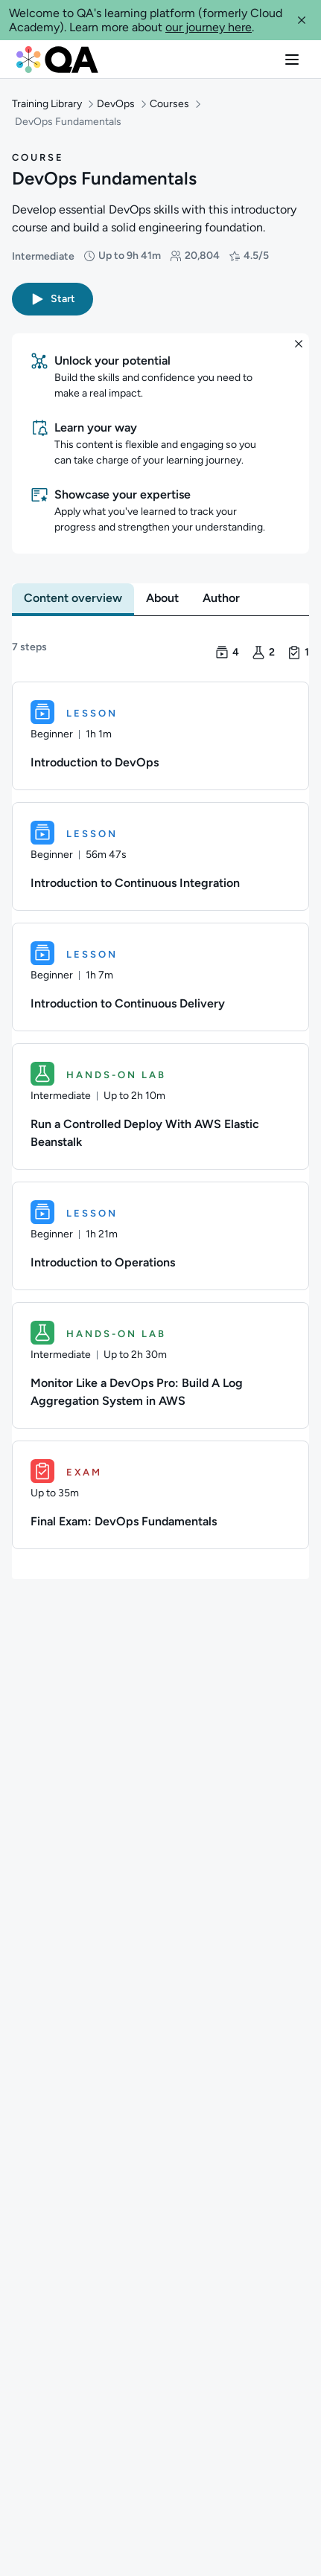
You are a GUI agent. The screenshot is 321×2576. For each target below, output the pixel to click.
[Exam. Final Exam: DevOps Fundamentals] (160, 1495)
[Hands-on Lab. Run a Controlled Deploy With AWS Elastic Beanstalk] (160, 1106)
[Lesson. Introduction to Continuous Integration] (160, 856)
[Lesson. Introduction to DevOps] (160, 736)
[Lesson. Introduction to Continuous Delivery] (160, 977)
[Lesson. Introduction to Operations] (160, 1236)
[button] (301, 20)
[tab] (73, 598)
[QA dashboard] (57, 58)
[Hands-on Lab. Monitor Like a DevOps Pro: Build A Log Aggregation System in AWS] (160, 1365)
